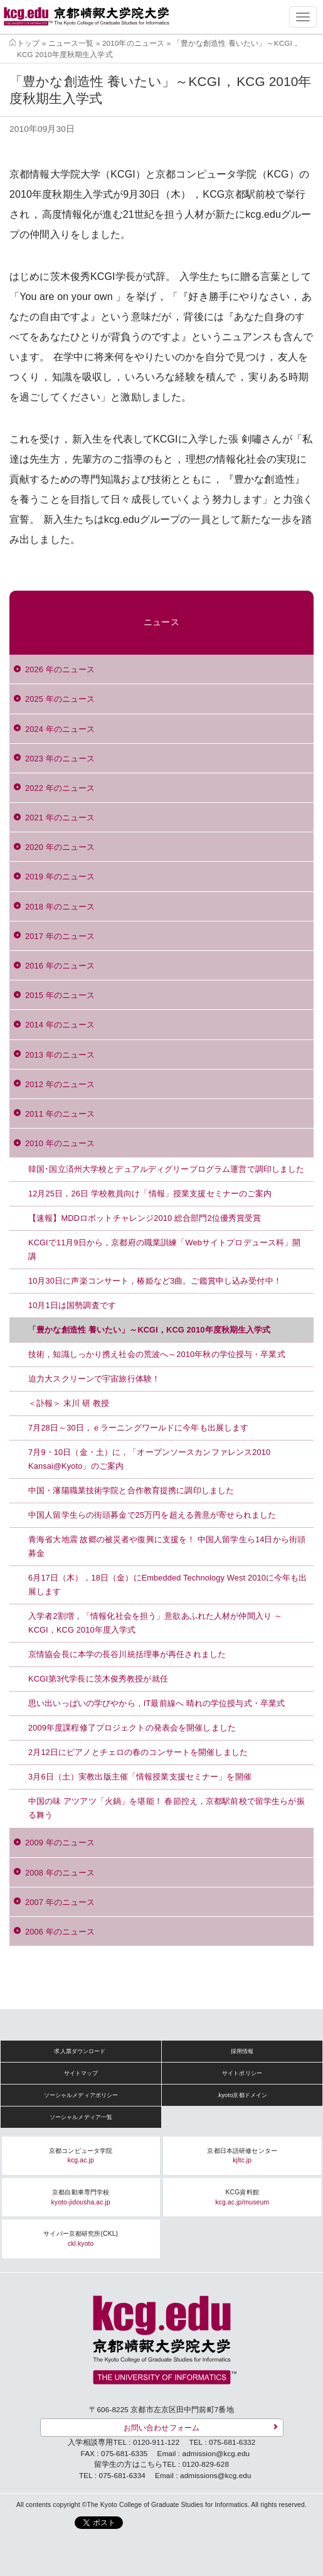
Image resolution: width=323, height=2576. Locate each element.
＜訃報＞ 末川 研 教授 (68, 1403)
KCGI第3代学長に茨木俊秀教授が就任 (99, 1678)
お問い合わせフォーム (161, 2427)
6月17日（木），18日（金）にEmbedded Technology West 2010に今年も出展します (167, 1584)
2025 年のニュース (60, 699)
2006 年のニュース (60, 1931)
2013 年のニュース (60, 1055)
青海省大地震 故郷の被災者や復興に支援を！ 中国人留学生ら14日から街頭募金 (166, 1546)
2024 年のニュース (60, 729)
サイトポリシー (242, 2073)
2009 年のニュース (60, 1842)
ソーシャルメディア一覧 (81, 2117)
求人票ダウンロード (79, 2051)
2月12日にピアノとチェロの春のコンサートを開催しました (138, 1752)
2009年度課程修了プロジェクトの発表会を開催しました (132, 1727)
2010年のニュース (133, 43)
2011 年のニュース (60, 1114)
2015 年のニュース (60, 995)
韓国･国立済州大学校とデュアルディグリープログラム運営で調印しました (166, 1169)
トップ (28, 43)
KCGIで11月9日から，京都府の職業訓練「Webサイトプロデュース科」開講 (164, 1249)
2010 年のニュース (60, 1143)
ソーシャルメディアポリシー (81, 2095)
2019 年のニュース (60, 876)
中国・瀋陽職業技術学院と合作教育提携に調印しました (131, 1490)
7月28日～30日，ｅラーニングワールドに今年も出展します (138, 1427)
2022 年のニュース (60, 788)
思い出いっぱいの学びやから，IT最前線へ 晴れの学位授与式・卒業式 (156, 1703)
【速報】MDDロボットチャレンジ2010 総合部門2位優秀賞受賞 (144, 1218)
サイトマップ (81, 2073)
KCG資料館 (242, 2197)
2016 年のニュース (60, 965)
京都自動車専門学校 (80, 2197)
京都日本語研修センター (242, 2155)
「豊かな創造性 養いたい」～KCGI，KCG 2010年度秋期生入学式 (149, 1329)
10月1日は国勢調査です (72, 1305)
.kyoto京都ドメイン (242, 2095)
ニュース (161, 622)
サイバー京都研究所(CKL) (80, 2238)
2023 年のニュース (60, 758)
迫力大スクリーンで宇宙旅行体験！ (94, 1378)
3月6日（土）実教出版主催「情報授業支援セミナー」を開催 (140, 1776)
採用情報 (242, 2051)
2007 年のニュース (60, 1902)
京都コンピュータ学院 (80, 2155)
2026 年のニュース (60, 669)
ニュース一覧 (71, 43)
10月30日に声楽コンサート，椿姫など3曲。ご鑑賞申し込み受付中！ (155, 1280)
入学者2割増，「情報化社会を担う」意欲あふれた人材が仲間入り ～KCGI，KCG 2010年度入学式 (155, 1622)
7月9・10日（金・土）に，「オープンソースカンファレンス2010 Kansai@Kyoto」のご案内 (149, 1459)
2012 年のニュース (60, 1084)
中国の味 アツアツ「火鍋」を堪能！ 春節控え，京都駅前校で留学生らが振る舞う (166, 1808)
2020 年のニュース (60, 847)
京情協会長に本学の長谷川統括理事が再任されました (127, 1654)
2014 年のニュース (60, 1024)
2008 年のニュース (60, 1872)
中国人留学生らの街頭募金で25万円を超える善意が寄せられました (152, 1515)
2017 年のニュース (60, 936)
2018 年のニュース (60, 906)
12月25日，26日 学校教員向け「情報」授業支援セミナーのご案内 (150, 1193)
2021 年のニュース (60, 817)
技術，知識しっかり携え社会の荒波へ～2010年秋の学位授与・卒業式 (156, 1354)
